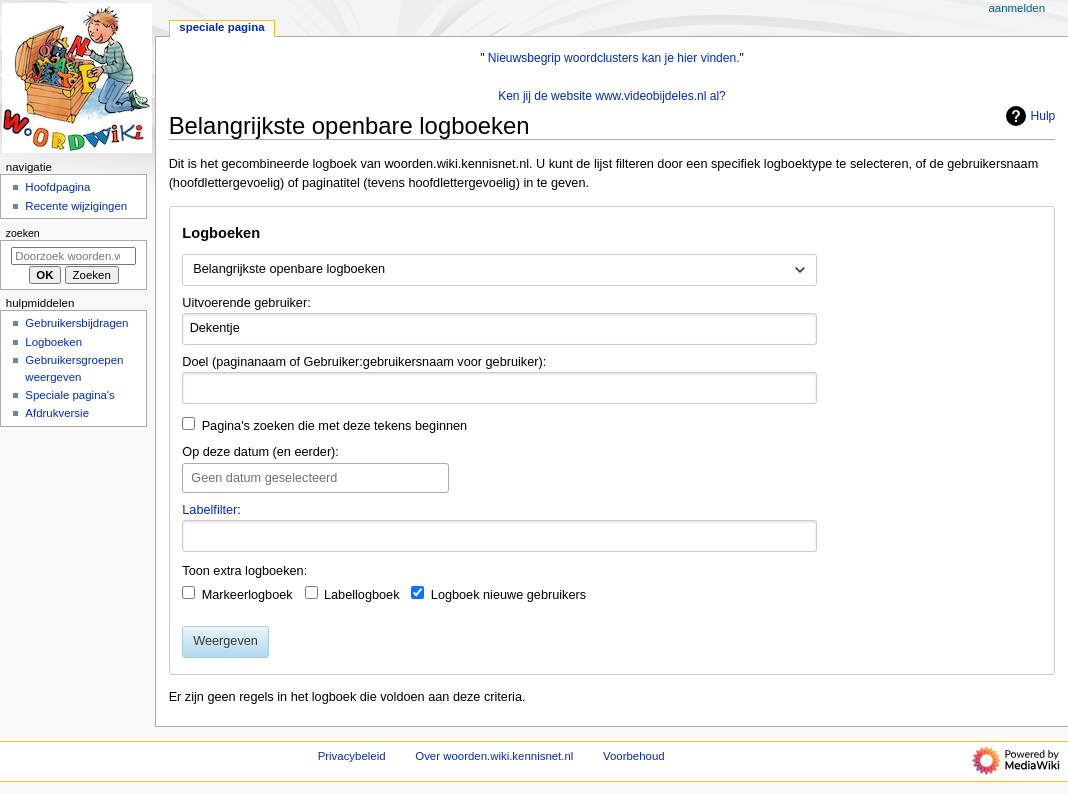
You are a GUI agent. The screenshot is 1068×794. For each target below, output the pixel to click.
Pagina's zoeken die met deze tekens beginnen (335, 426)
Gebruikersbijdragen (76, 323)
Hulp (1028, 116)
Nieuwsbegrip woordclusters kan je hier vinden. (614, 58)
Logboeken (53, 342)
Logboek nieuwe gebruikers (508, 595)
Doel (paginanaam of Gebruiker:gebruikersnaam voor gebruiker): (364, 362)
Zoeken (23, 233)
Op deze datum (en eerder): (260, 452)
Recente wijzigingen (76, 206)
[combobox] (499, 270)
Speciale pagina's (69, 395)
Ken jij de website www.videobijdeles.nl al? (612, 96)
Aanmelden (1016, 8)
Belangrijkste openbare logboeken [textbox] (289, 269)
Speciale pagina (221, 27)
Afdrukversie (57, 413)
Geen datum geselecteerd (264, 478)
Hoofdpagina (57, 187)
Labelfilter (209, 510)
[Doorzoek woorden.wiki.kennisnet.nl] (73, 256)
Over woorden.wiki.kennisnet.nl (494, 756)
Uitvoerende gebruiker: (246, 303)
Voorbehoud (634, 756)
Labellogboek (362, 595)
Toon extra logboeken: (244, 571)
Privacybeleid (352, 756)
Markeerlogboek (247, 595)
